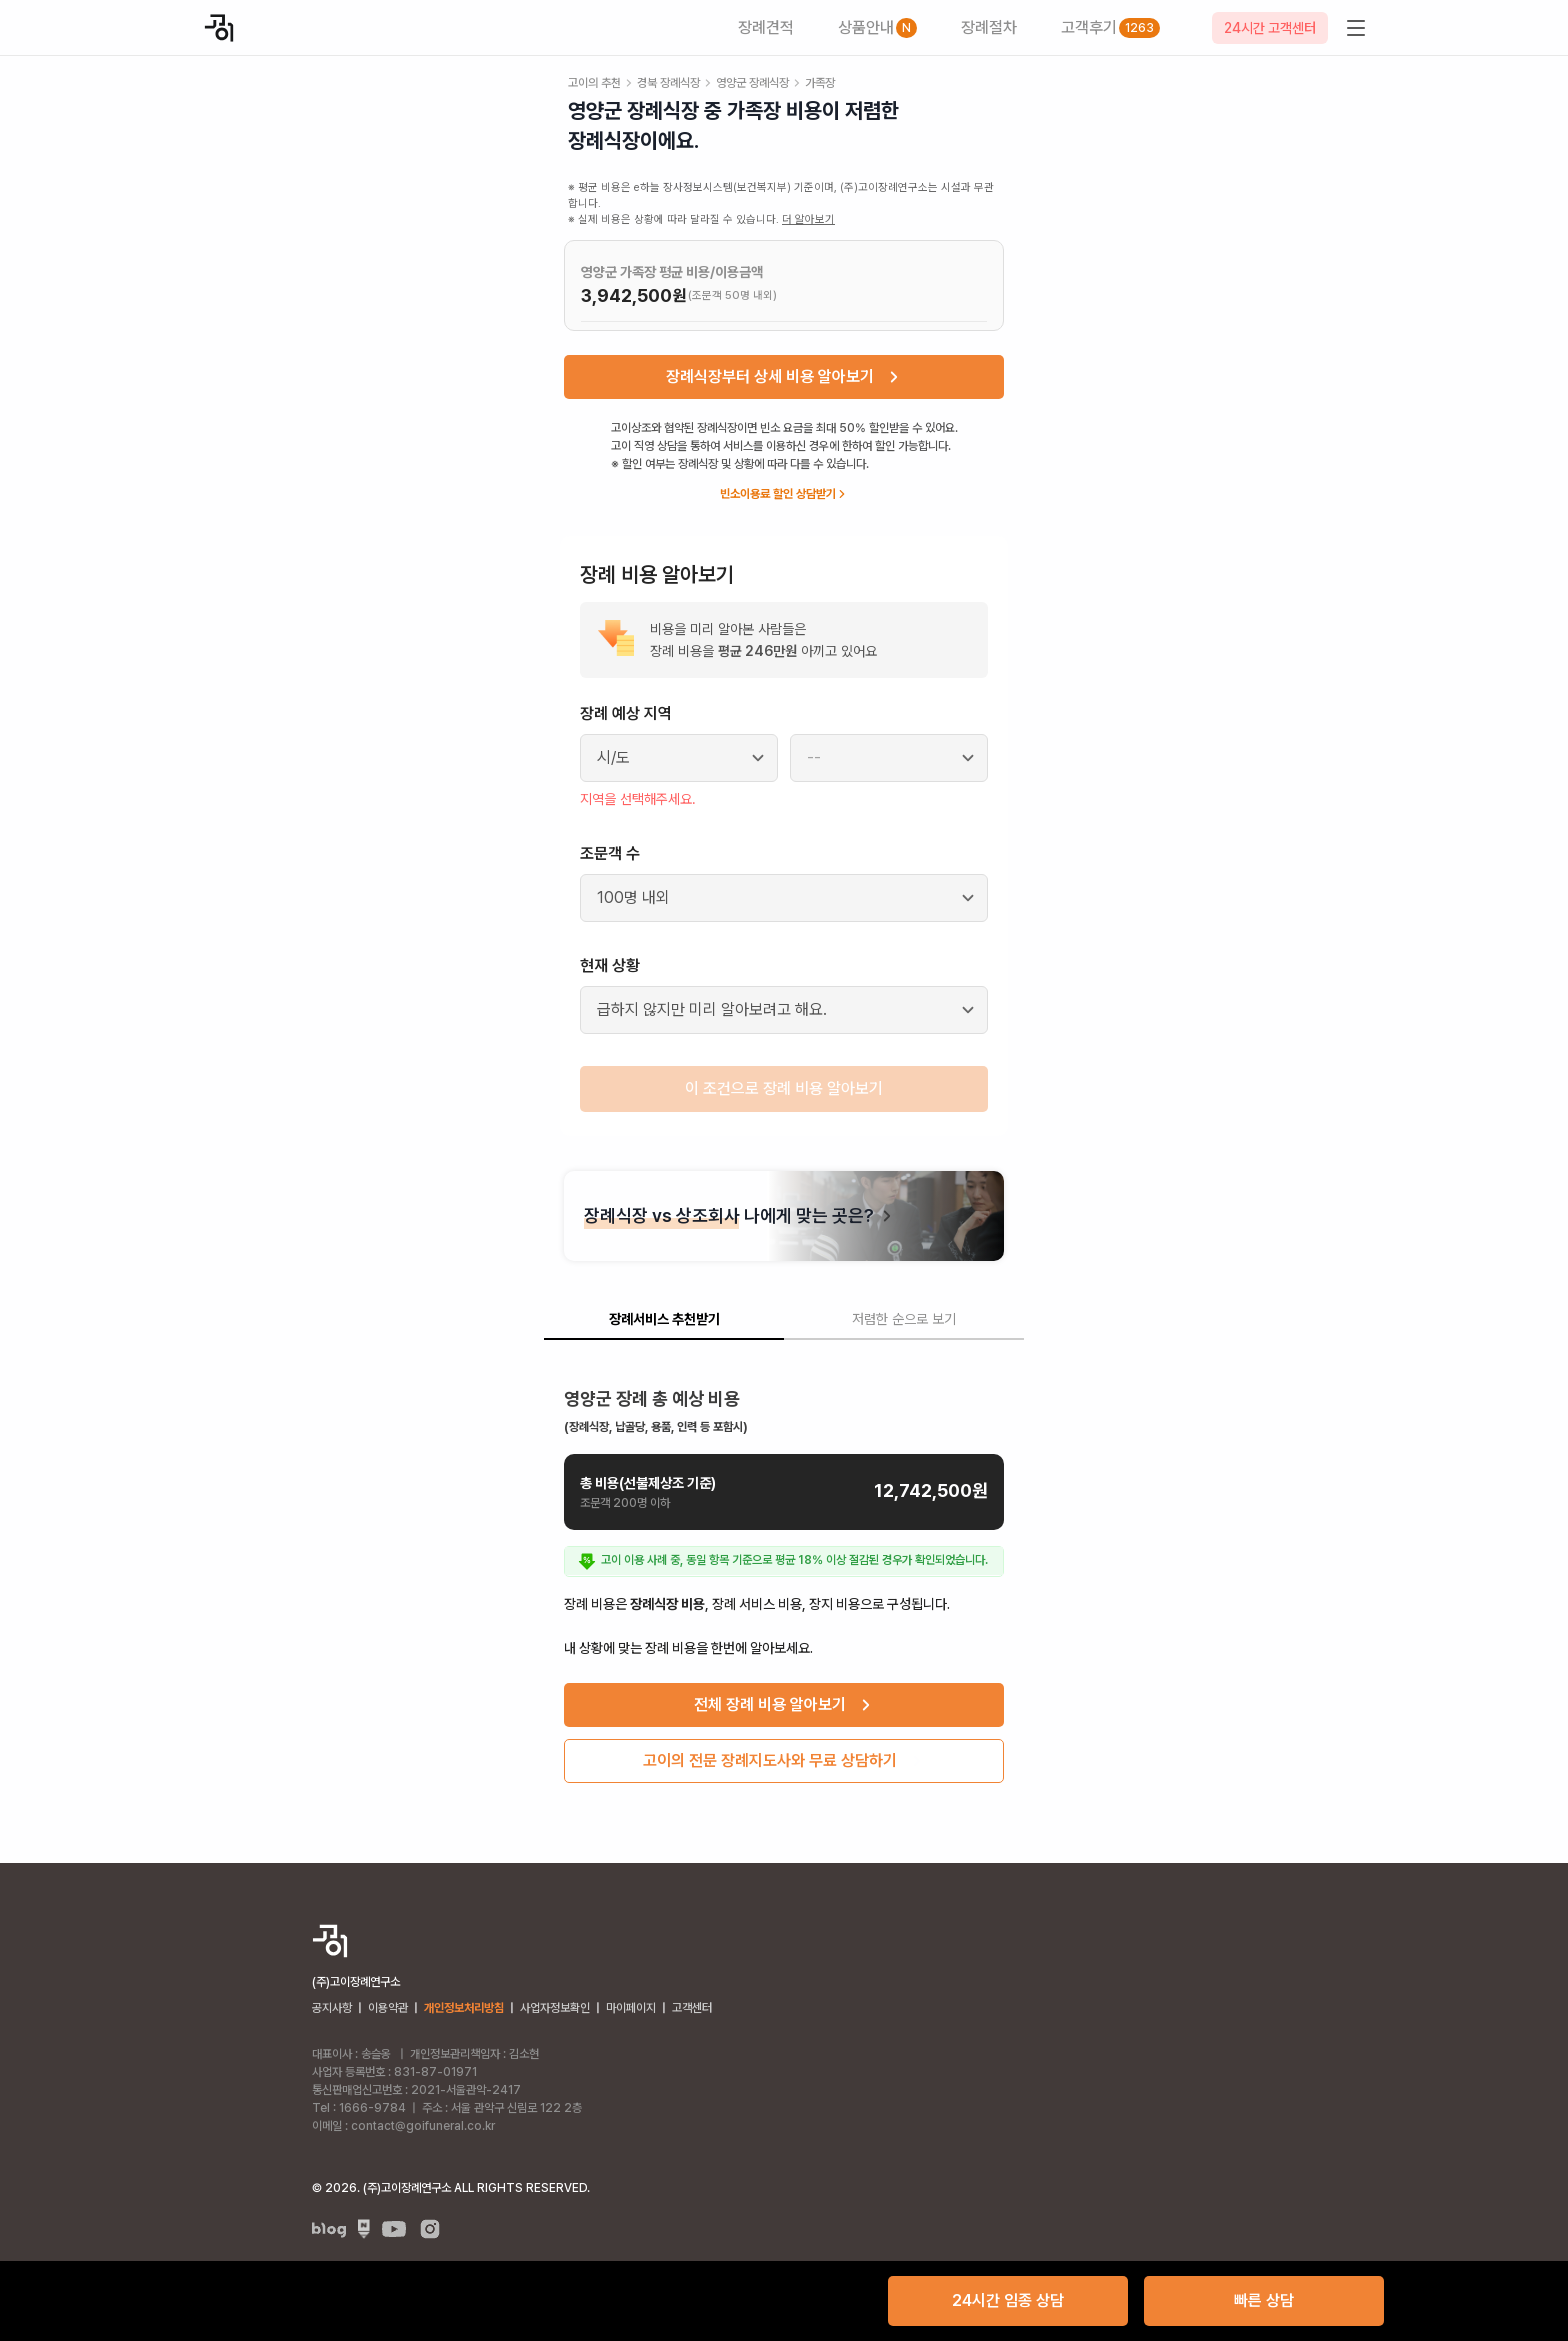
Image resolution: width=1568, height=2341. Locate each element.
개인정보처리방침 (464, 2008)
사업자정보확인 (555, 2008)
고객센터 (692, 2008)
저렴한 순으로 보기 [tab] (904, 1319)
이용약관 (388, 2008)
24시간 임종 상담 (1008, 2300)
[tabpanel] (784, 1577)
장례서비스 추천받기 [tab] (664, 1319)
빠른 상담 (1264, 2300)
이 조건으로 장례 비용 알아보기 (784, 1088)
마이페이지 (631, 2008)
